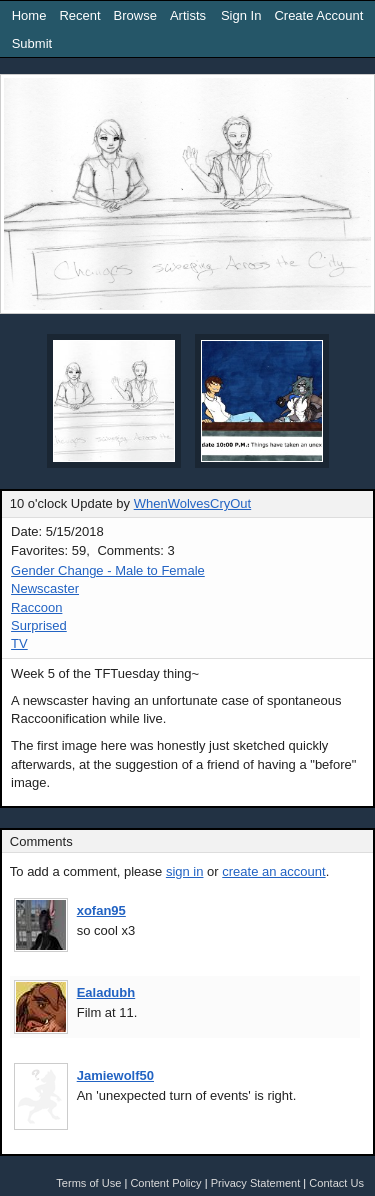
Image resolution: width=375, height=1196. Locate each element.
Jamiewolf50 (115, 1075)
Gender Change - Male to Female (108, 570)
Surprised (39, 625)
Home (29, 15)
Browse (135, 15)
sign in (185, 871)
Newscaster (45, 588)
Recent (79, 15)
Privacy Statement (256, 1183)
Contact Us (336, 1183)
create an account (273, 871)
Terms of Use (88, 1183)
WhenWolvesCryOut (193, 503)
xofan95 (101, 910)
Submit (32, 43)
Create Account (318, 15)
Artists (188, 15)
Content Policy (165, 1183)
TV (19, 643)
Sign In (241, 15)
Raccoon (36, 607)
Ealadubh (106, 992)
